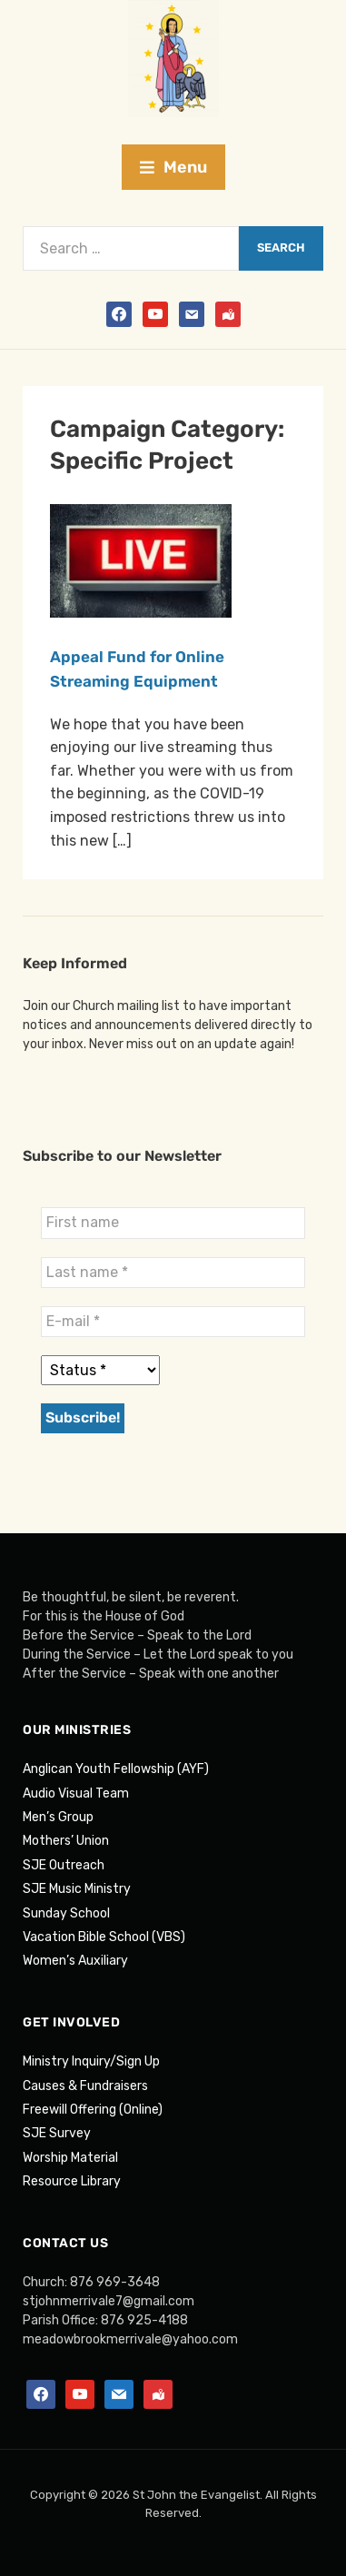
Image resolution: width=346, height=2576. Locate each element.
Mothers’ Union (66, 1840)
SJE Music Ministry (77, 1889)
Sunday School (66, 1913)
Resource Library (72, 2181)
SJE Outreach (63, 1865)
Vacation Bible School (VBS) (104, 1937)
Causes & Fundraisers (85, 2086)
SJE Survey (57, 2133)
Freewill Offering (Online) (93, 2109)
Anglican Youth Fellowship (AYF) (116, 1769)
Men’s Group (58, 1817)
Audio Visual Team (76, 1793)
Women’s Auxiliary (75, 1960)
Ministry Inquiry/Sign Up (91, 2061)
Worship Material (70, 2157)
